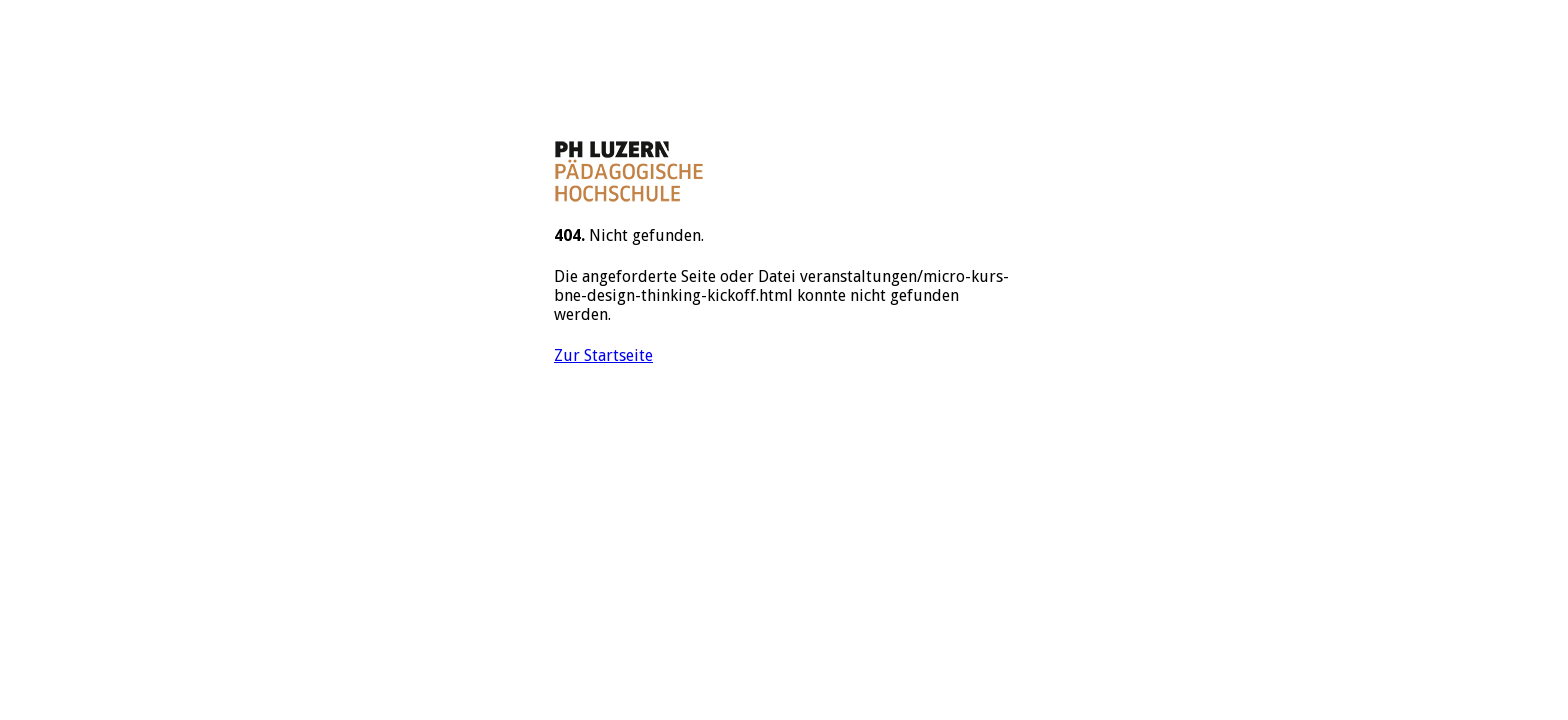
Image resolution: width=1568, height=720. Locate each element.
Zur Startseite (603, 355)
